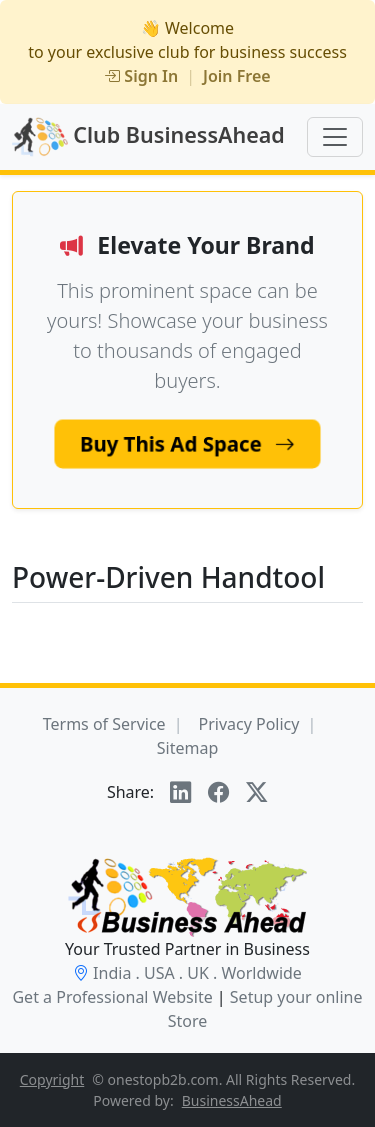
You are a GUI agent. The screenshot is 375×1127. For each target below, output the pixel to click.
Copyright (52, 1079)
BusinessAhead (232, 1100)
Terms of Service (104, 724)
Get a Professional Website (112, 997)
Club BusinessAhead (148, 137)
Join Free (237, 76)
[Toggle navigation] (335, 137)
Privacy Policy (248, 724)
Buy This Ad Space (187, 443)
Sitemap (188, 748)
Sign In (141, 76)
